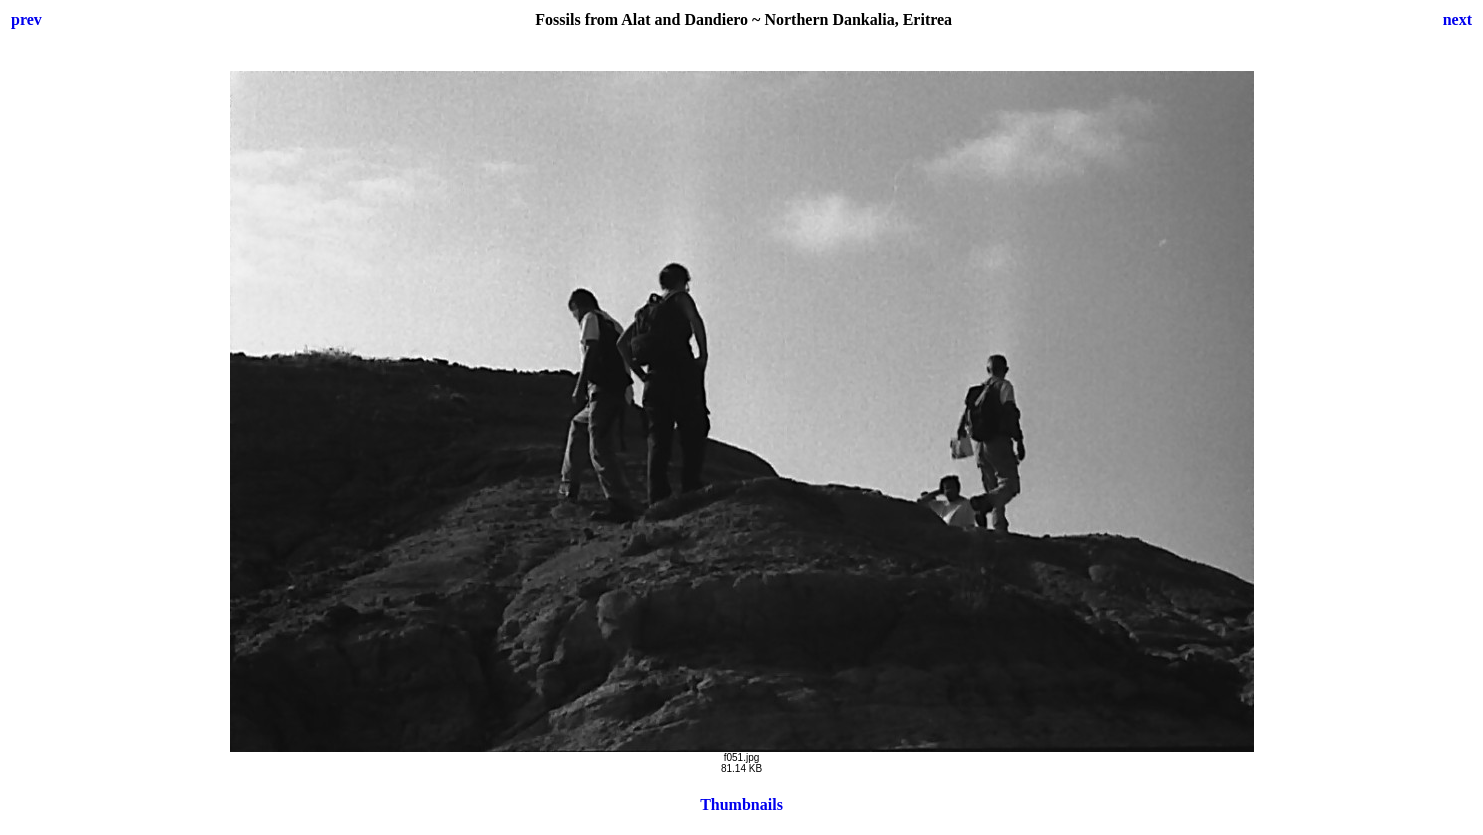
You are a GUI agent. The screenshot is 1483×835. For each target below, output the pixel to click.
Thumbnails (741, 804)
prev (26, 19)
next (1457, 19)
